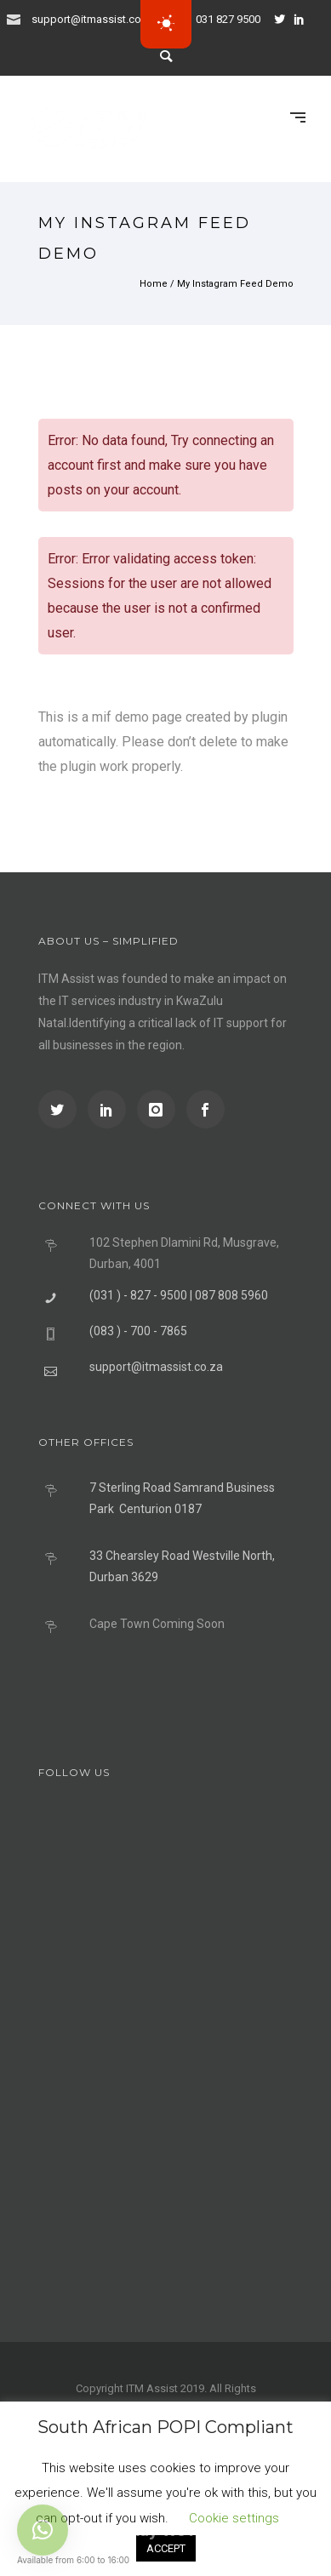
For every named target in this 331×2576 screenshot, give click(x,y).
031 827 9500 (228, 19)
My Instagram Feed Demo (235, 283)
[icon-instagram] (160, 1109)
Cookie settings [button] (234, 2518)
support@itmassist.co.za (93, 19)
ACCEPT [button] (165, 2548)
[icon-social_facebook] (205, 1109)
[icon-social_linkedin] (304, 19)
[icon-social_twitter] (284, 19)
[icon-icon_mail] (18, 18)
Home (154, 283)
